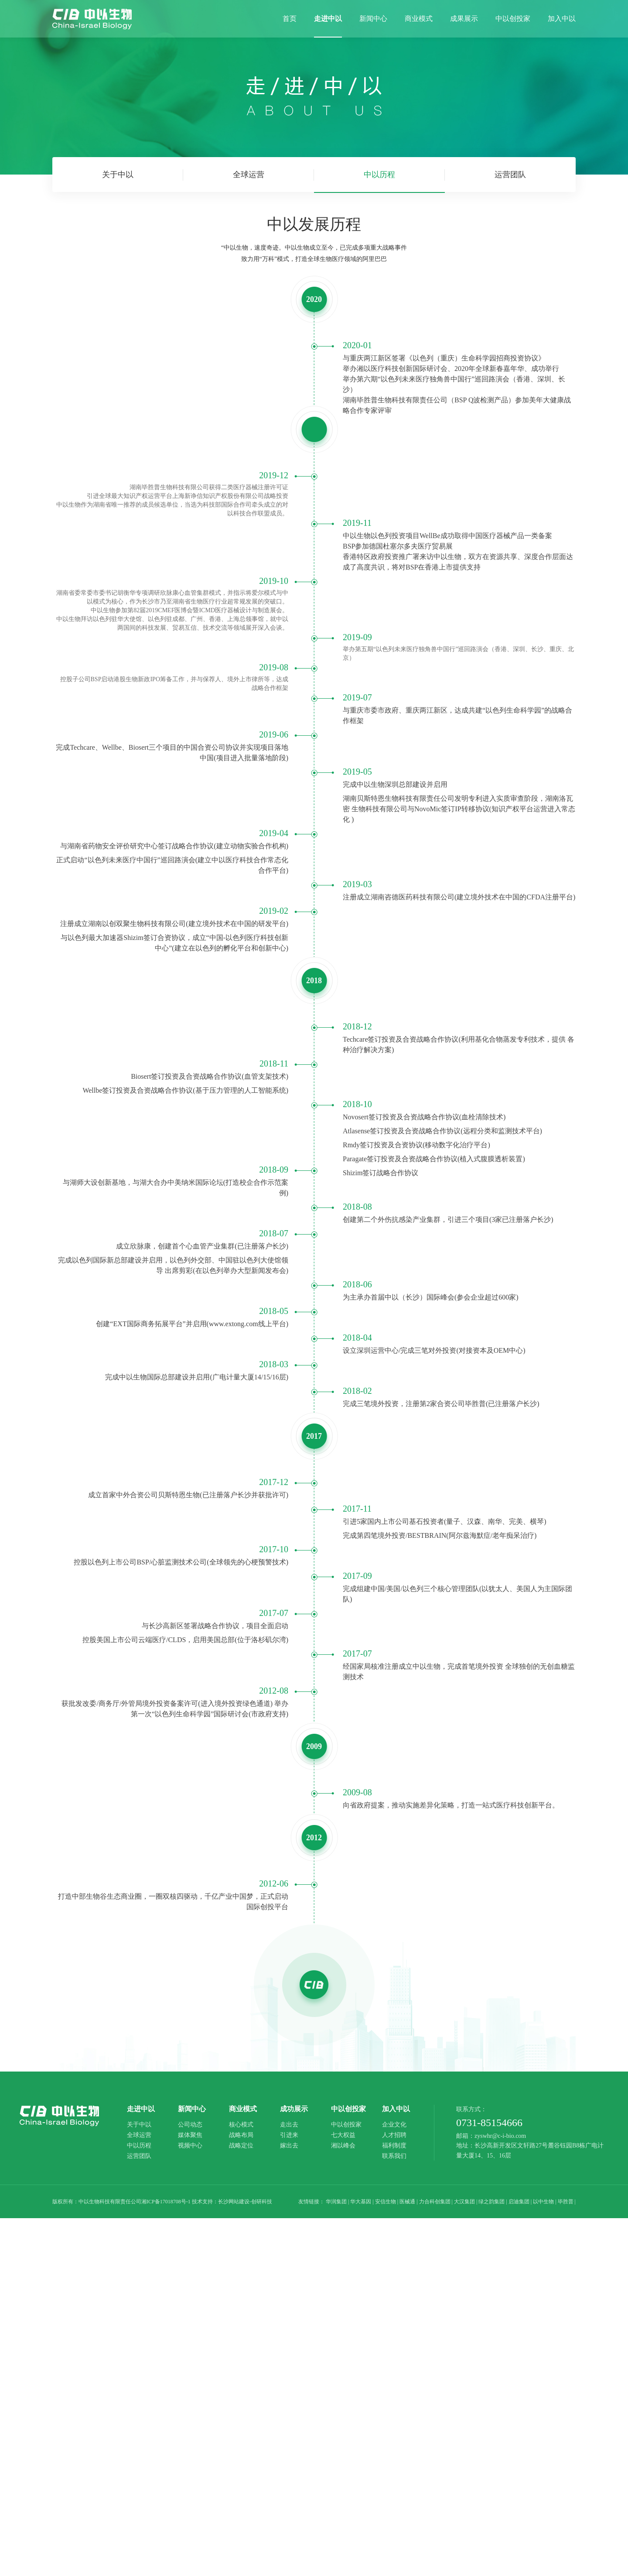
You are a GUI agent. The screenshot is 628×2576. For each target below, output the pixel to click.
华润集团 (336, 2202)
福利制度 (394, 2145)
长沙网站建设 (233, 2202)
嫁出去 (289, 2145)
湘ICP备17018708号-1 (166, 2202)
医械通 (407, 2202)
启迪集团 (519, 2202)
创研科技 (261, 2202)
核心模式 (241, 2124)
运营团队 (510, 174)
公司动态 (190, 2124)
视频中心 (190, 2145)
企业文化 (394, 2124)
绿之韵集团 (491, 2202)
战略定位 (241, 2145)
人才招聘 (394, 2135)
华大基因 (360, 2202)
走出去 (289, 2124)
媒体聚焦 (190, 2135)
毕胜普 (565, 2202)
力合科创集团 (435, 2202)
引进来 (289, 2135)
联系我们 (394, 2156)
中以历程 (379, 181)
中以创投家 (346, 2124)
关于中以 (117, 174)
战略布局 (241, 2135)
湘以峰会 (343, 2145)
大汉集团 (464, 2202)
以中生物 (543, 2202)
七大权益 (343, 2135)
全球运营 (248, 174)
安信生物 (385, 2202)
